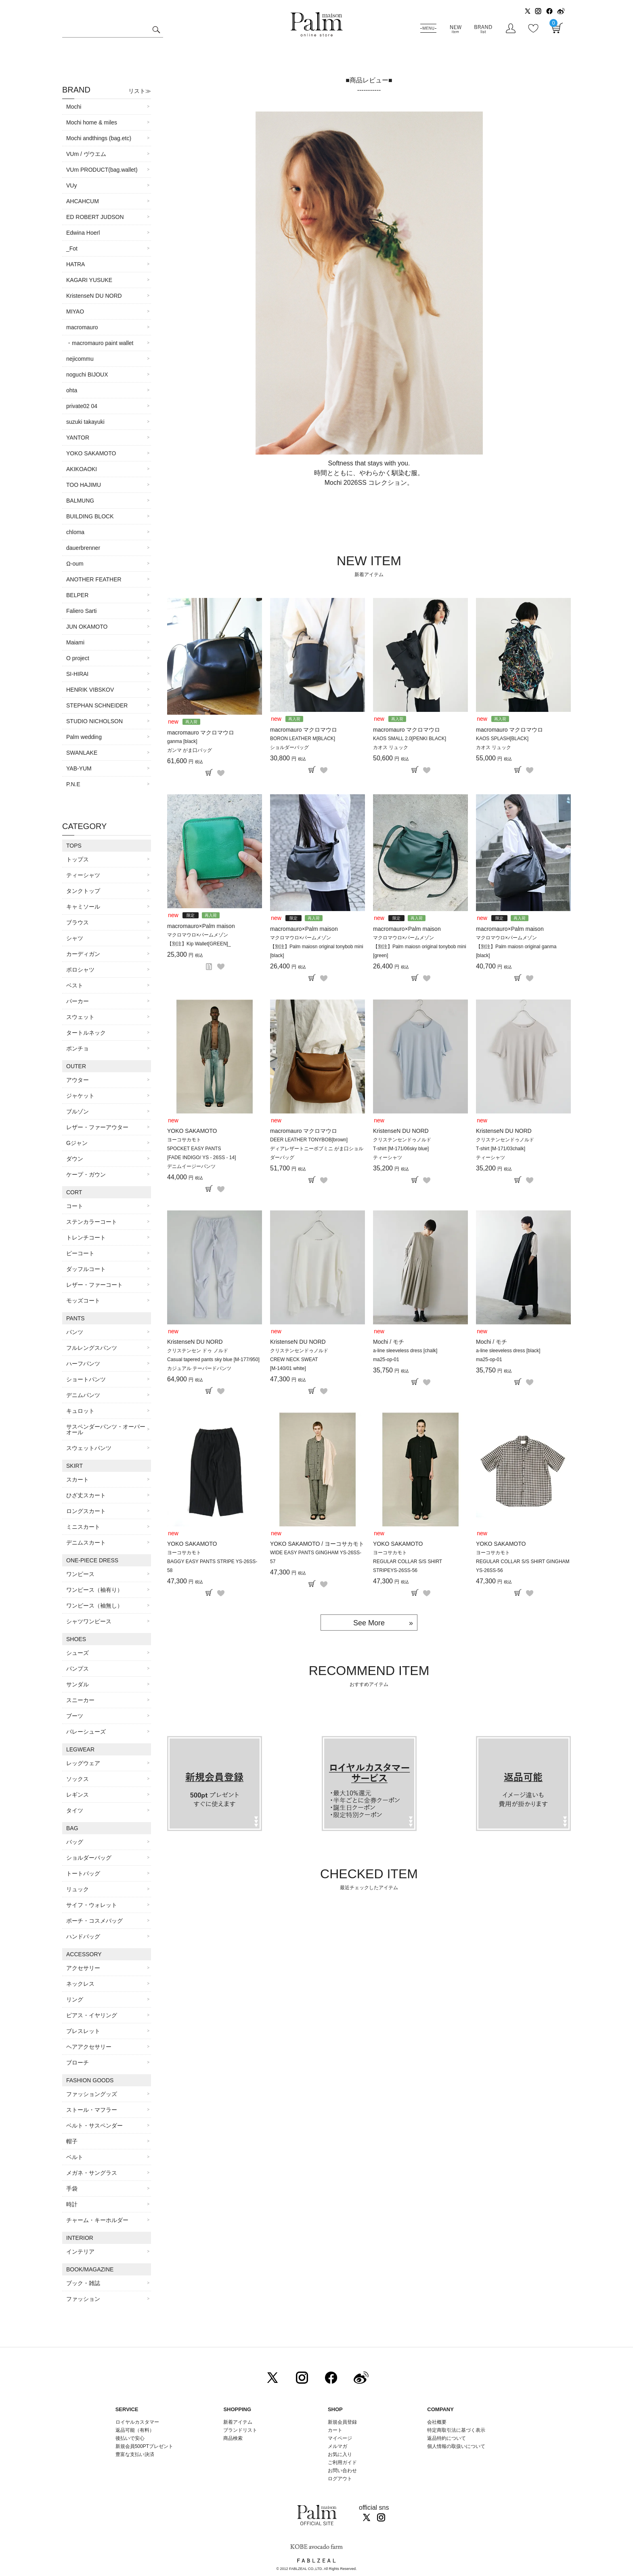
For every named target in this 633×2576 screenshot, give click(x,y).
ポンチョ (77, 1048)
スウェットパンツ (88, 1448)
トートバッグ (83, 1873)
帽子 (72, 2141)
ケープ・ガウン (86, 1174)
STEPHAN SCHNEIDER (97, 705)
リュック (77, 1889)
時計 (72, 2204)
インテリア (80, 2251)
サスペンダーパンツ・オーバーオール (105, 1429)
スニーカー (80, 1700)
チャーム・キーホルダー (97, 2220)
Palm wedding (84, 737)
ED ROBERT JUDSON (95, 217)
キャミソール (83, 906)
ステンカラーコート (91, 1222)
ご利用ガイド (342, 2462)
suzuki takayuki (85, 422)
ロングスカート (86, 1511)
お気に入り (340, 2454)
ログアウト (340, 2478)
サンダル (77, 1684)
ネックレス (80, 1983)
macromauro (82, 327)
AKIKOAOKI (81, 469)
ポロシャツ (80, 969)
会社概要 (436, 2422)
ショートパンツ (86, 1379)
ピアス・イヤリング (91, 2015)
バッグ (74, 1842)
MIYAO (75, 311)
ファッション (83, 2299)
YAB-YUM (79, 768)
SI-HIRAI (77, 674)
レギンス (77, 1794)
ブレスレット (83, 2031)
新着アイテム (237, 2422)
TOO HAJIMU (83, 485)
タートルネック (86, 1032)
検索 (156, 30)
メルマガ (337, 2446)
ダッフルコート (86, 1269)
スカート (77, 1479)
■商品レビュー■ (369, 80)
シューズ (77, 1653)
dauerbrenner (83, 548)
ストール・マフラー (91, 2110)
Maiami (75, 642)
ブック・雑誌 (83, 2283)
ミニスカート (83, 1527)
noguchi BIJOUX (87, 374)
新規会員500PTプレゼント (144, 2446)
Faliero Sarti (81, 611)
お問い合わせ (342, 2470)
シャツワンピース (88, 1621)
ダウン (74, 1158)
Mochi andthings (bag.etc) (98, 138)
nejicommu (80, 359)
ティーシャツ (83, 875)
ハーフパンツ (83, 1363)
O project (77, 658)
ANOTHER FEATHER (94, 579)
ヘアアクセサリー (88, 2047)
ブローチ (77, 2062)
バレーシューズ (86, 1731)
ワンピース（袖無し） (94, 1605)
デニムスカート (86, 1542)
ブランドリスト (240, 2430)
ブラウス (77, 922)
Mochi (73, 106)
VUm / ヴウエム (86, 154)
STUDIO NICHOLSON (94, 721)
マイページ (340, 2438)
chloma (75, 532)
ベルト (74, 2157)
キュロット (80, 1411)
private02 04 (81, 406)
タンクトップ (83, 891)
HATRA (75, 264)
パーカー (77, 1001)
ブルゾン (77, 1111)
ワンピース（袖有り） (94, 1590)
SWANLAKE (81, 752)
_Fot (72, 248)
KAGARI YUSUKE (89, 280)
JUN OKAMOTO (86, 626)
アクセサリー (83, 1968)
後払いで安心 (130, 2438)
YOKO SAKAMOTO (91, 453)
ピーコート (80, 1253)
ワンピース (80, 1574)
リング (74, 1999)
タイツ (74, 1810)
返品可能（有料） (134, 2430)
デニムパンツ (83, 1395)
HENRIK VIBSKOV (90, 689)
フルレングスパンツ (91, 1348)
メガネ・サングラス (91, 2173)
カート (335, 2430)
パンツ (74, 1332)
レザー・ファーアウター (97, 1127)
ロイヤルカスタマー (137, 2422)
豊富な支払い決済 (134, 2454)
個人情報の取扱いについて (456, 2446)
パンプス (77, 1668)
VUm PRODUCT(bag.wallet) (102, 169)
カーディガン (83, 954)
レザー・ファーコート (94, 1285)
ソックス (77, 1779)
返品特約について (446, 2438)
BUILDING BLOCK (89, 516)
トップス (77, 859)
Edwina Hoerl (83, 232)
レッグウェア (83, 1763)
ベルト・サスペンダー (94, 2125)
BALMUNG (80, 500)
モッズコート (83, 1300)
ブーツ (74, 1716)
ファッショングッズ (91, 2094)
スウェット (80, 1017)
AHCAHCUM (82, 201)
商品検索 (233, 2438)
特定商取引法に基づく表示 (456, 2430)
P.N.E (73, 784)
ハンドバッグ (83, 1936)
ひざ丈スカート (86, 1495)
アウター (77, 1080)
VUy (71, 185)
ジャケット (80, 1095)
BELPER (77, 595)
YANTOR (77, 437)
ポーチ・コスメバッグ (94, 1920)
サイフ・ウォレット (91, 1905)
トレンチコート (86, 1237)
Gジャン (77, 1143)
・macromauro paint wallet (100, 343)
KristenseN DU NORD (94, 296)
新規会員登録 (342, 2422)
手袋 (72, 2188)
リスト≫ (139, 91)
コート (74, 1206)
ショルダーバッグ (88, 1857)
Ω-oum (75, 563)
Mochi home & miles (91, 122)
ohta (71, 390)
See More (369, 1623)
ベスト (74, 985)
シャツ (74, 938)
